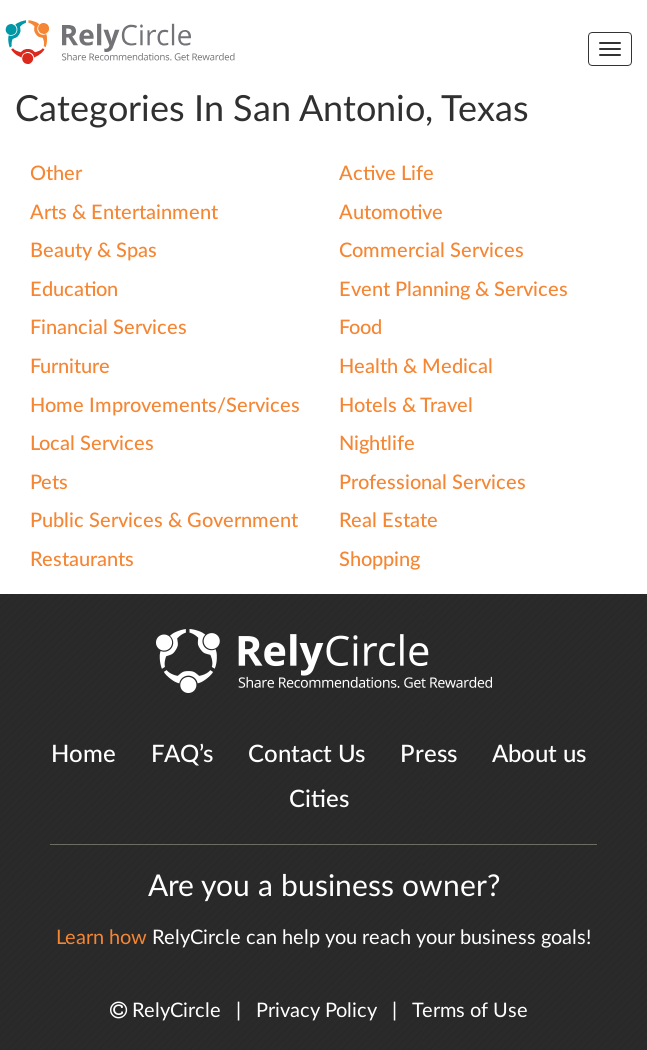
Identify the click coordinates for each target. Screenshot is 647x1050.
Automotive (391, 213)
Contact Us (306, 755)
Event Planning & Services (453, 290)
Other (56, 174)
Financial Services (108, 328)
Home (83, 755)
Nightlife (377, 444)
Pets (49, 483)
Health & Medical (416, 367)
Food (360, 328)
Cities (319, 800)
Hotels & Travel (406, 406)
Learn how (101, 938)
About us (539, 755)
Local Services (92, 444)
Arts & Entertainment (124, 213)
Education (74, 290)
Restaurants (82, 560)
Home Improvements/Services (165, 406)
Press (428, 755)
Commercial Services (431, 251)
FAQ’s (182, 755)
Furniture (70, 367)
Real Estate (388, 521)
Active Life (386, 174)
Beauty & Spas (93, 251)
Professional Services (432, 483)
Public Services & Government (164, 521)
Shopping (379, 560)
